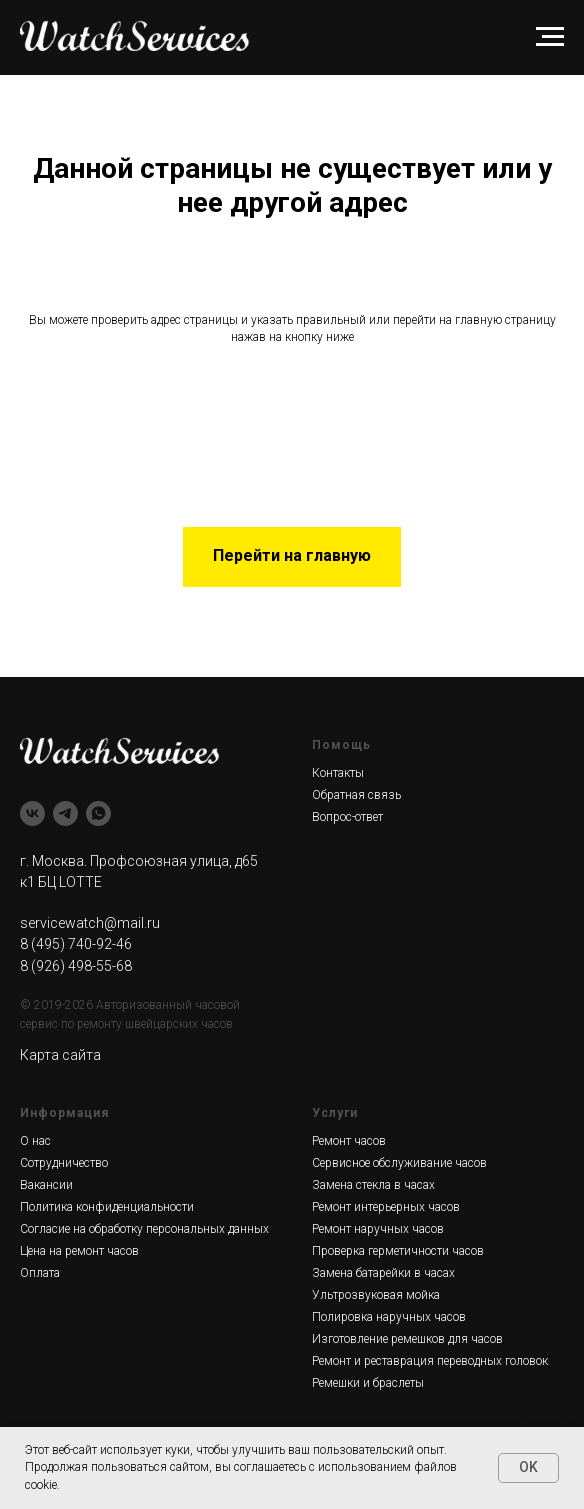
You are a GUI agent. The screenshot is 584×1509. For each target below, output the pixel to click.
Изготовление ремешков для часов (407, 1339)
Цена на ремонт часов (79, 1251)
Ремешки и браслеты (368, 1383)
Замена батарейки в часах (383, 1273)
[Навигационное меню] (550, 37)
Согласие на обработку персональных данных (144, 1229)
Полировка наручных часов (389, 1317)
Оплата (40, 1273)
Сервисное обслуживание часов (399, 1163)
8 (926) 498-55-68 (76, 966)
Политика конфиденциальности (107, 1207)
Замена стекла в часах (373, 1185)
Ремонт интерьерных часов (386, 1207)
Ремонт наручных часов (378, 1229)
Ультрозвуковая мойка (376, 1295)
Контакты (338, 773)
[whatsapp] (98, 813)
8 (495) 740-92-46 (76, 944)
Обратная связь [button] (356, 795)
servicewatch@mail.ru (90, 923)
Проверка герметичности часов (398, 1251)
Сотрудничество (64, 1163)
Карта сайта (60, 1055)
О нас (35, 1141)
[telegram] (65, 813)
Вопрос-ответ (347, 817)
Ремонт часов (349, 1141)
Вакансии (46, 1185)
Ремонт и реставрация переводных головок (430, 1361)
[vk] (32, 813)
